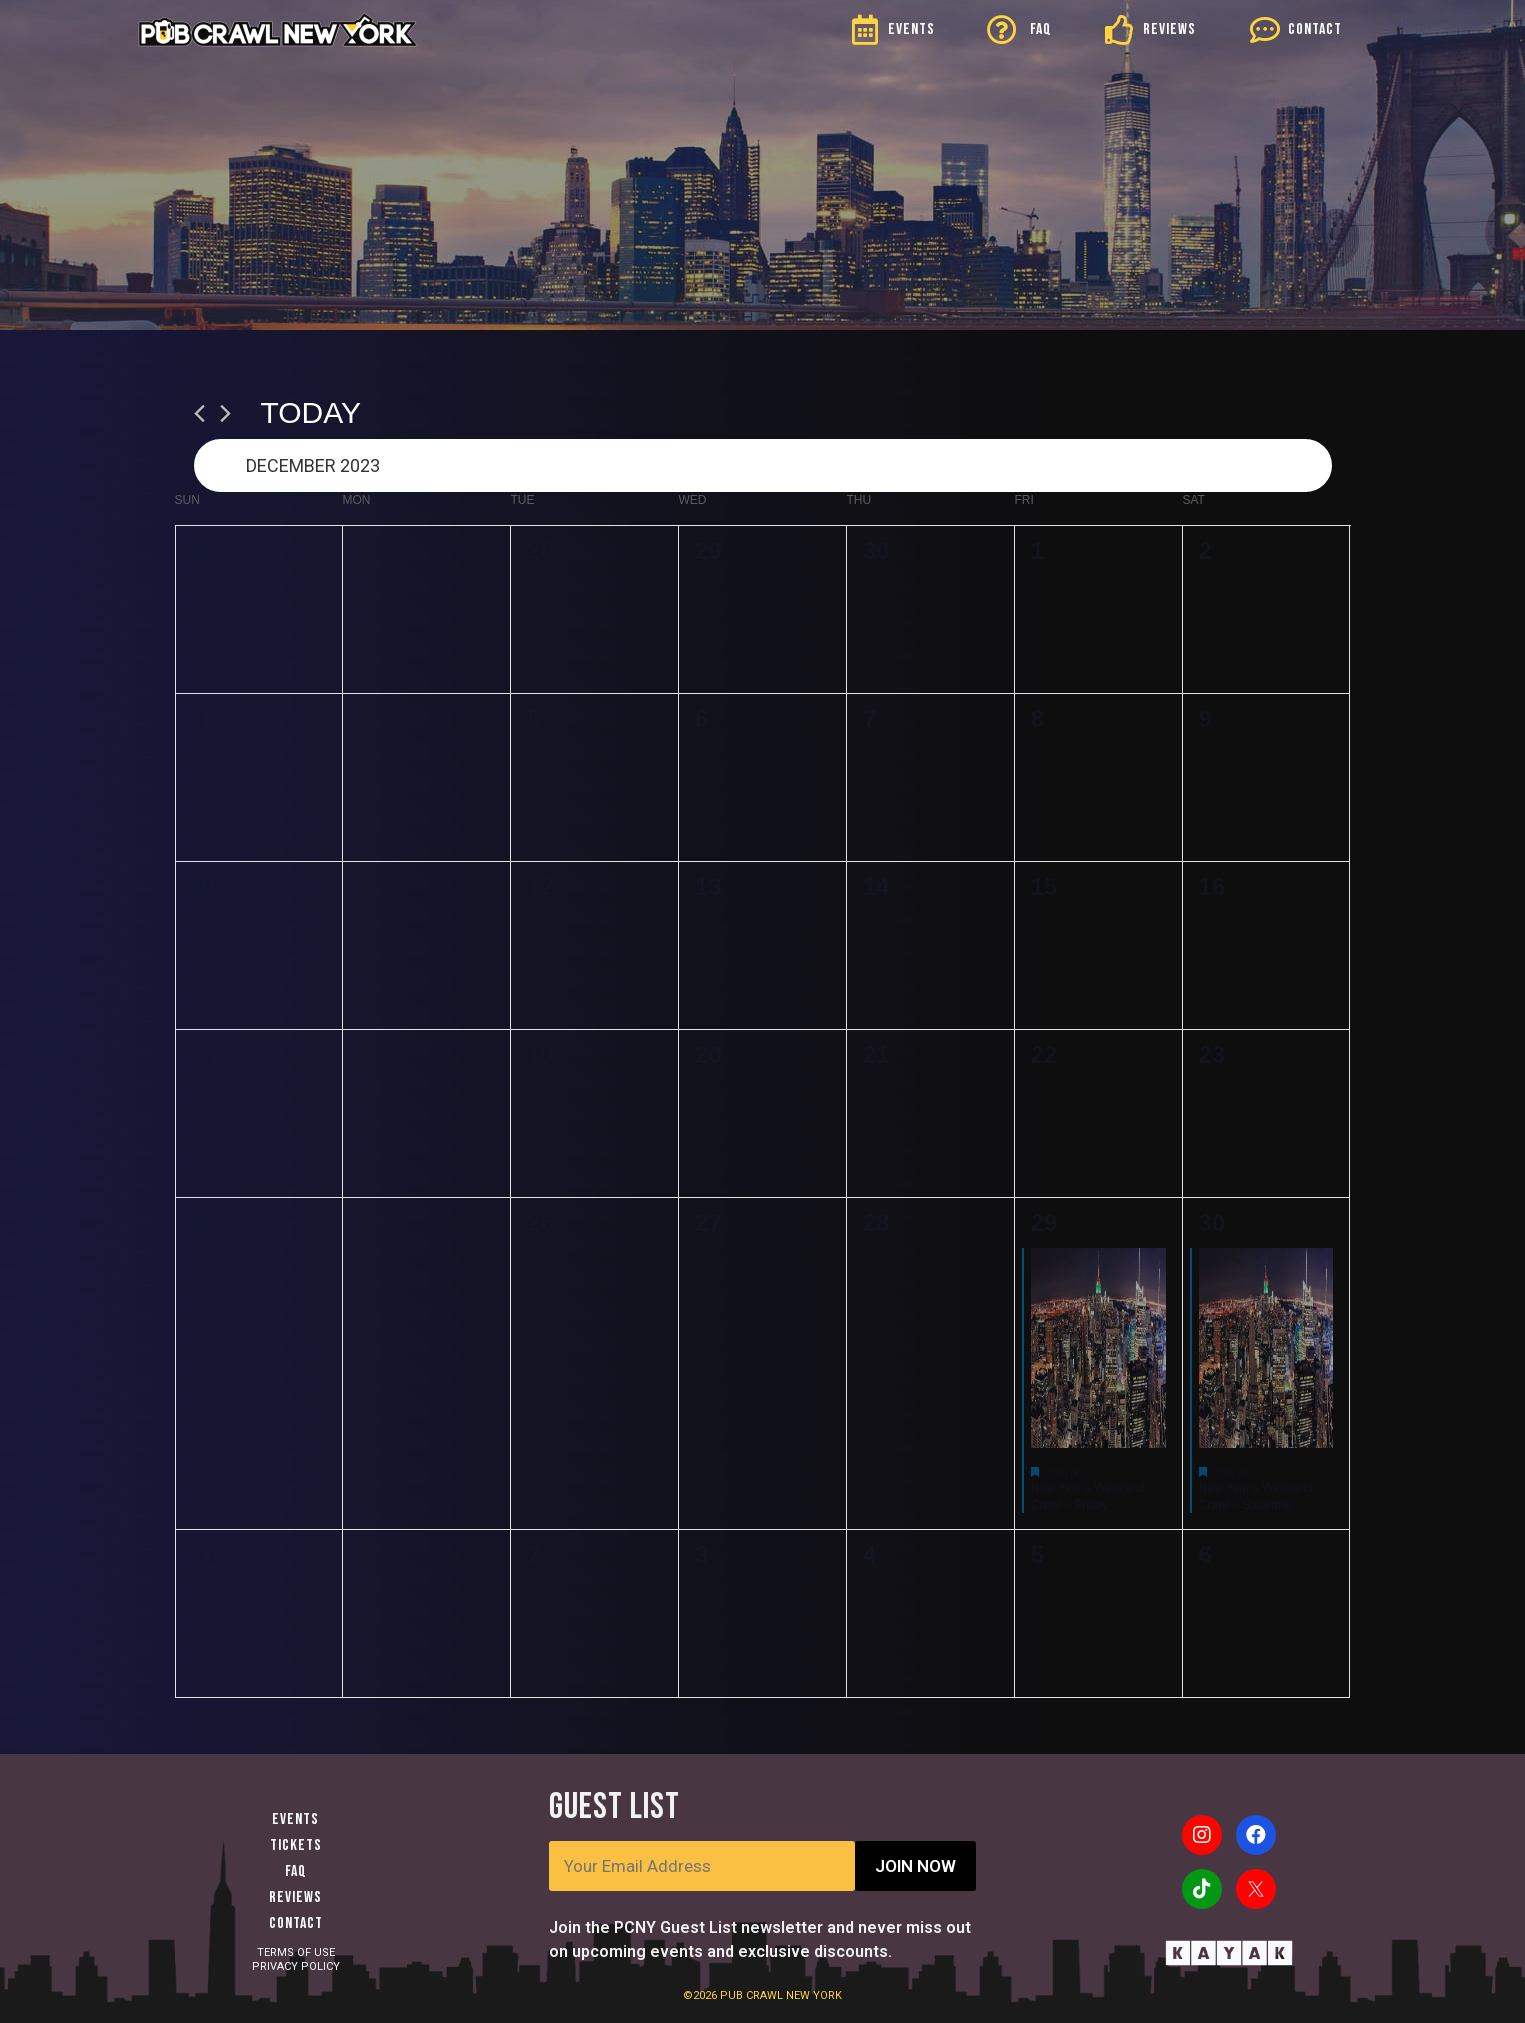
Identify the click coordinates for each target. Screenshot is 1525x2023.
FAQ (1041, 29)
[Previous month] (199, 413)
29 (1044, 1222)
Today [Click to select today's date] (311, 412)
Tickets (296, 1845)
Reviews (295, 1897)
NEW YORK (814, 1995)
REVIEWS (1169, 29)
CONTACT (1315, 29)
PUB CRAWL (753, 1995)
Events (295, 1819)
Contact (296, 1923)
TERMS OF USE (296, 1952)
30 (1212, 1222)
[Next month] (225, 413)
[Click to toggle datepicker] (763, 465)
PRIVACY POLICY (296, 1966)
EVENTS (911, 29)
